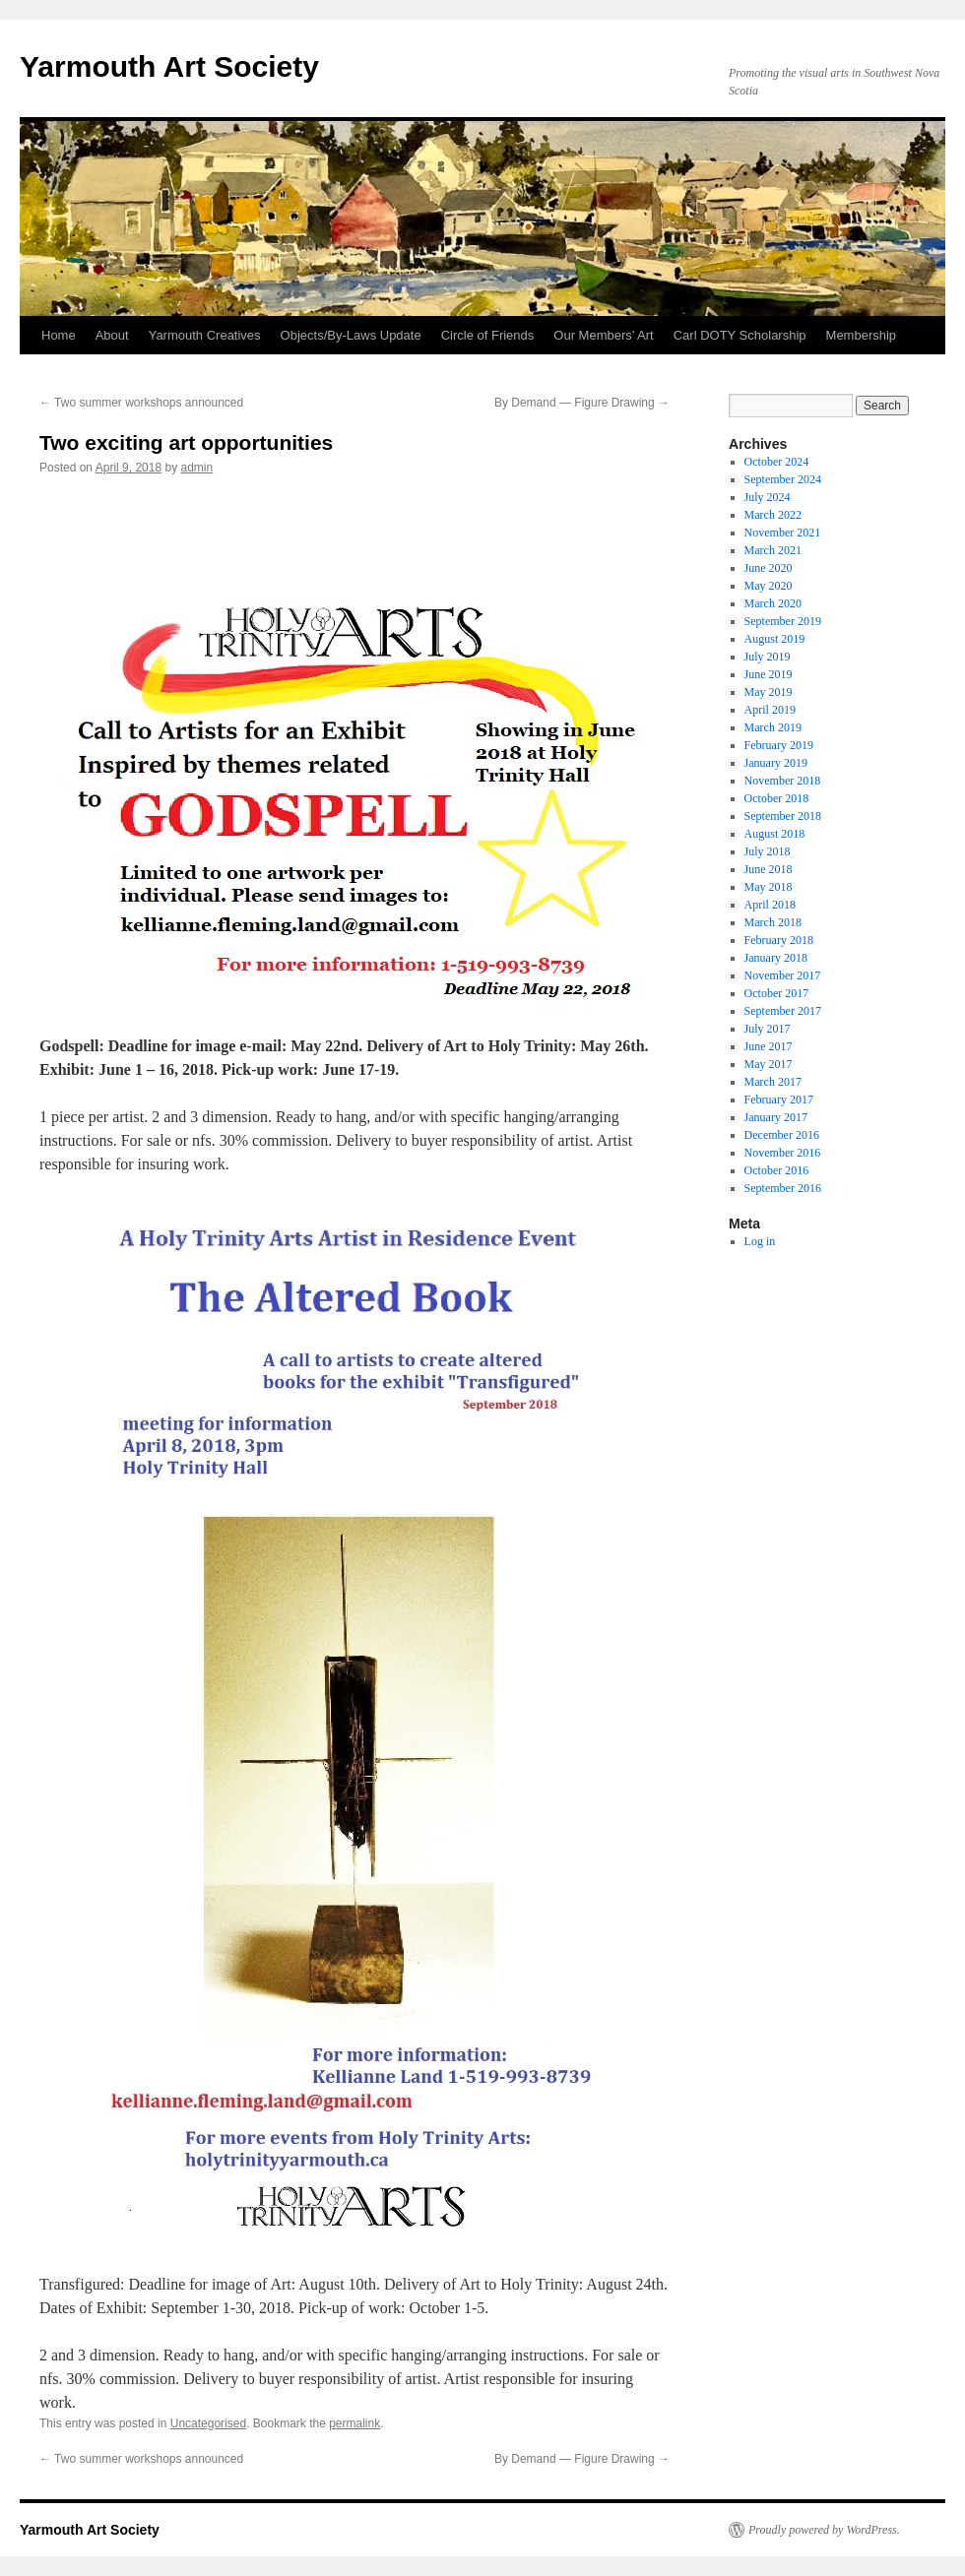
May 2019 (768, 692)
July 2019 (767, 656)
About (112, 335)
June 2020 (768, 568)
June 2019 (768, 674)
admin (196, 467)
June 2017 (768, 1046)
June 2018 (768, 869)
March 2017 (773, 1082)
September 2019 (782, 621)
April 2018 (770, 904)
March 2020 (773, 603)
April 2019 (770, 710)
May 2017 (768, 1064)
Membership (861, 335)
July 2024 (767, 497)
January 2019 (775, 763)
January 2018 (775, 958)
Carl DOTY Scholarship (740, 335)
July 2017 (767, 1029)
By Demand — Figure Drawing (582, 402)
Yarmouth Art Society (169, 66)
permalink (354, 2423)
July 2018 (767, 851)
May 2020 (768, 586)
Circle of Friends (488, 335)
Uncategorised (208, 2423)
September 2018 (782, 816)
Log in (760, 1241)
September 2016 (782, 1188)
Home (58, 335)
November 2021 (782, 532)
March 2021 (773, 550)
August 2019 (774, 639)
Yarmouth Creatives (205, 335)
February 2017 (778, 1099)
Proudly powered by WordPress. (824, 2530)
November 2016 (782, 1153)
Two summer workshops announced (141, 402)
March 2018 (773, 922)
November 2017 (782, 975)
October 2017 (776, 993)
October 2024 (776, 462)
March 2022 (773, 515)
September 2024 (782, 479)
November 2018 (782, 780)
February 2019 (778, 745)
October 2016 (776, 1170)
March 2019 (773, 727)
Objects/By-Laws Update (351, 335)
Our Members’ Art (603, 335)
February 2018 (778, 940)
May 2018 (768, 887)
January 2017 (775, 1117)
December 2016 (781, 1135)
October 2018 (776, 798)
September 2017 (782, 1011)
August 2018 (774, 834)
